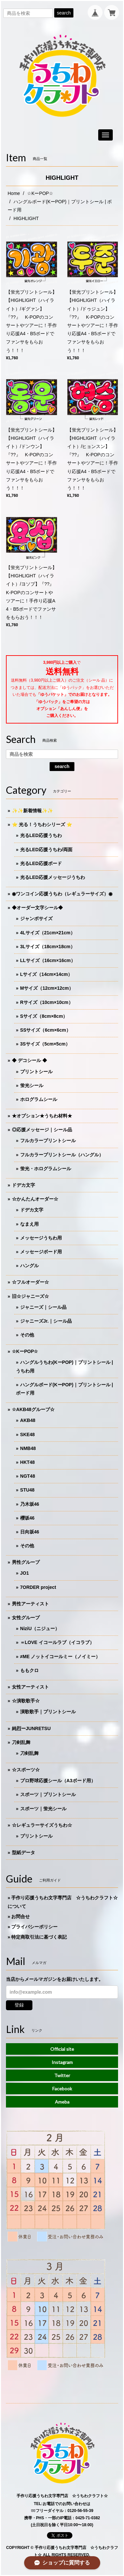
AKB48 (27, 1420)
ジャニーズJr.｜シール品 (46, 1321)
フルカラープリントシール (48, 1140)
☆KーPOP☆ (40, 193)
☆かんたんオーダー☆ (35, 1199)
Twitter (62, 2075)
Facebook (62, 2088)
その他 (27, 1334)
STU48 (27, 1490)
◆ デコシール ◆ (29, 1060)
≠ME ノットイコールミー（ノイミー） (60, 1656)
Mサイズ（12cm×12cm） (46, 988)
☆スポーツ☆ (26, 1769)
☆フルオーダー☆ (30, 1282)
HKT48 (27, 1462)
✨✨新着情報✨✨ (32, 810)
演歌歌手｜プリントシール (48, 1711)
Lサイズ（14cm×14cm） (46, 974)
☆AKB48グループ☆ (33, 1409)
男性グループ (26, 1562)
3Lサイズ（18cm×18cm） (47, 946)
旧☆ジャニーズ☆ (30, 1296)
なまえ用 (29, 1224)
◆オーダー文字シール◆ (37, 907)
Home (14, 193)
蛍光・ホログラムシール (45, 1168)
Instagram (62, 2062)
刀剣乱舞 (21, 1742)
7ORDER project (38, 1587)
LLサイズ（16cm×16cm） (47, 960)
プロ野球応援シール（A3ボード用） (58, 1780)
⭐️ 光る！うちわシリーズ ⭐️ (42, 824)
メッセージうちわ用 (41, 1237)
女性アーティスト (30, 1687)
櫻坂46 (27, 1518)
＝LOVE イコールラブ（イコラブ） (57, 1642)
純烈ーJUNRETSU (31, 1728)
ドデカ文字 (23, 1185)
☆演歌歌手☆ (26, 1700)
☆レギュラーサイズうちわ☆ (42, 1825)
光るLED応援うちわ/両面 (46, 849)
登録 (19, 2005)
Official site (62, 2049)
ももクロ (29, 1670)
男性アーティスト (30, 1603)
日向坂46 (29, 1531)
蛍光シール (31, 1085)
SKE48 (27, 1434)
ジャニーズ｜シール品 (43, 1307)
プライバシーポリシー (34, 1926)
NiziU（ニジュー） (40, 1628)
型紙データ (23, 1852)
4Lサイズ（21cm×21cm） (47, 932)
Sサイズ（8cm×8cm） (44, 1016)
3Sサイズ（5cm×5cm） (45, 1043)
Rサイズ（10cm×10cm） (46, 1002)
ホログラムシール (38, 1099)
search (64, 13)
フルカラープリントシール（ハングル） (61, 1154)
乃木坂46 (29, 1504)
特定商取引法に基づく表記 (39, 1937)
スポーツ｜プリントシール (48, 1794)
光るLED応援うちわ (41, 835)
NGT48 (27, 1476)
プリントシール (36, 1071)
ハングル (29, 1265)
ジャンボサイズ (36, 918)
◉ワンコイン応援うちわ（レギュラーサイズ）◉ (62, 893)
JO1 (24, 1573)
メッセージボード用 (41, 1251)
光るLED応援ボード (41, 863)
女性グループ (26, 1617)
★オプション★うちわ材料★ (42, 1115)
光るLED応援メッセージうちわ (52, 877)
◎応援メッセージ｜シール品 (42, 1129)
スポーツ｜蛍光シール (43, 1808)
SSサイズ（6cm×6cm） (45, 1030)
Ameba (62, 2102)
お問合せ (20, 1916)
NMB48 (28, 1448)
